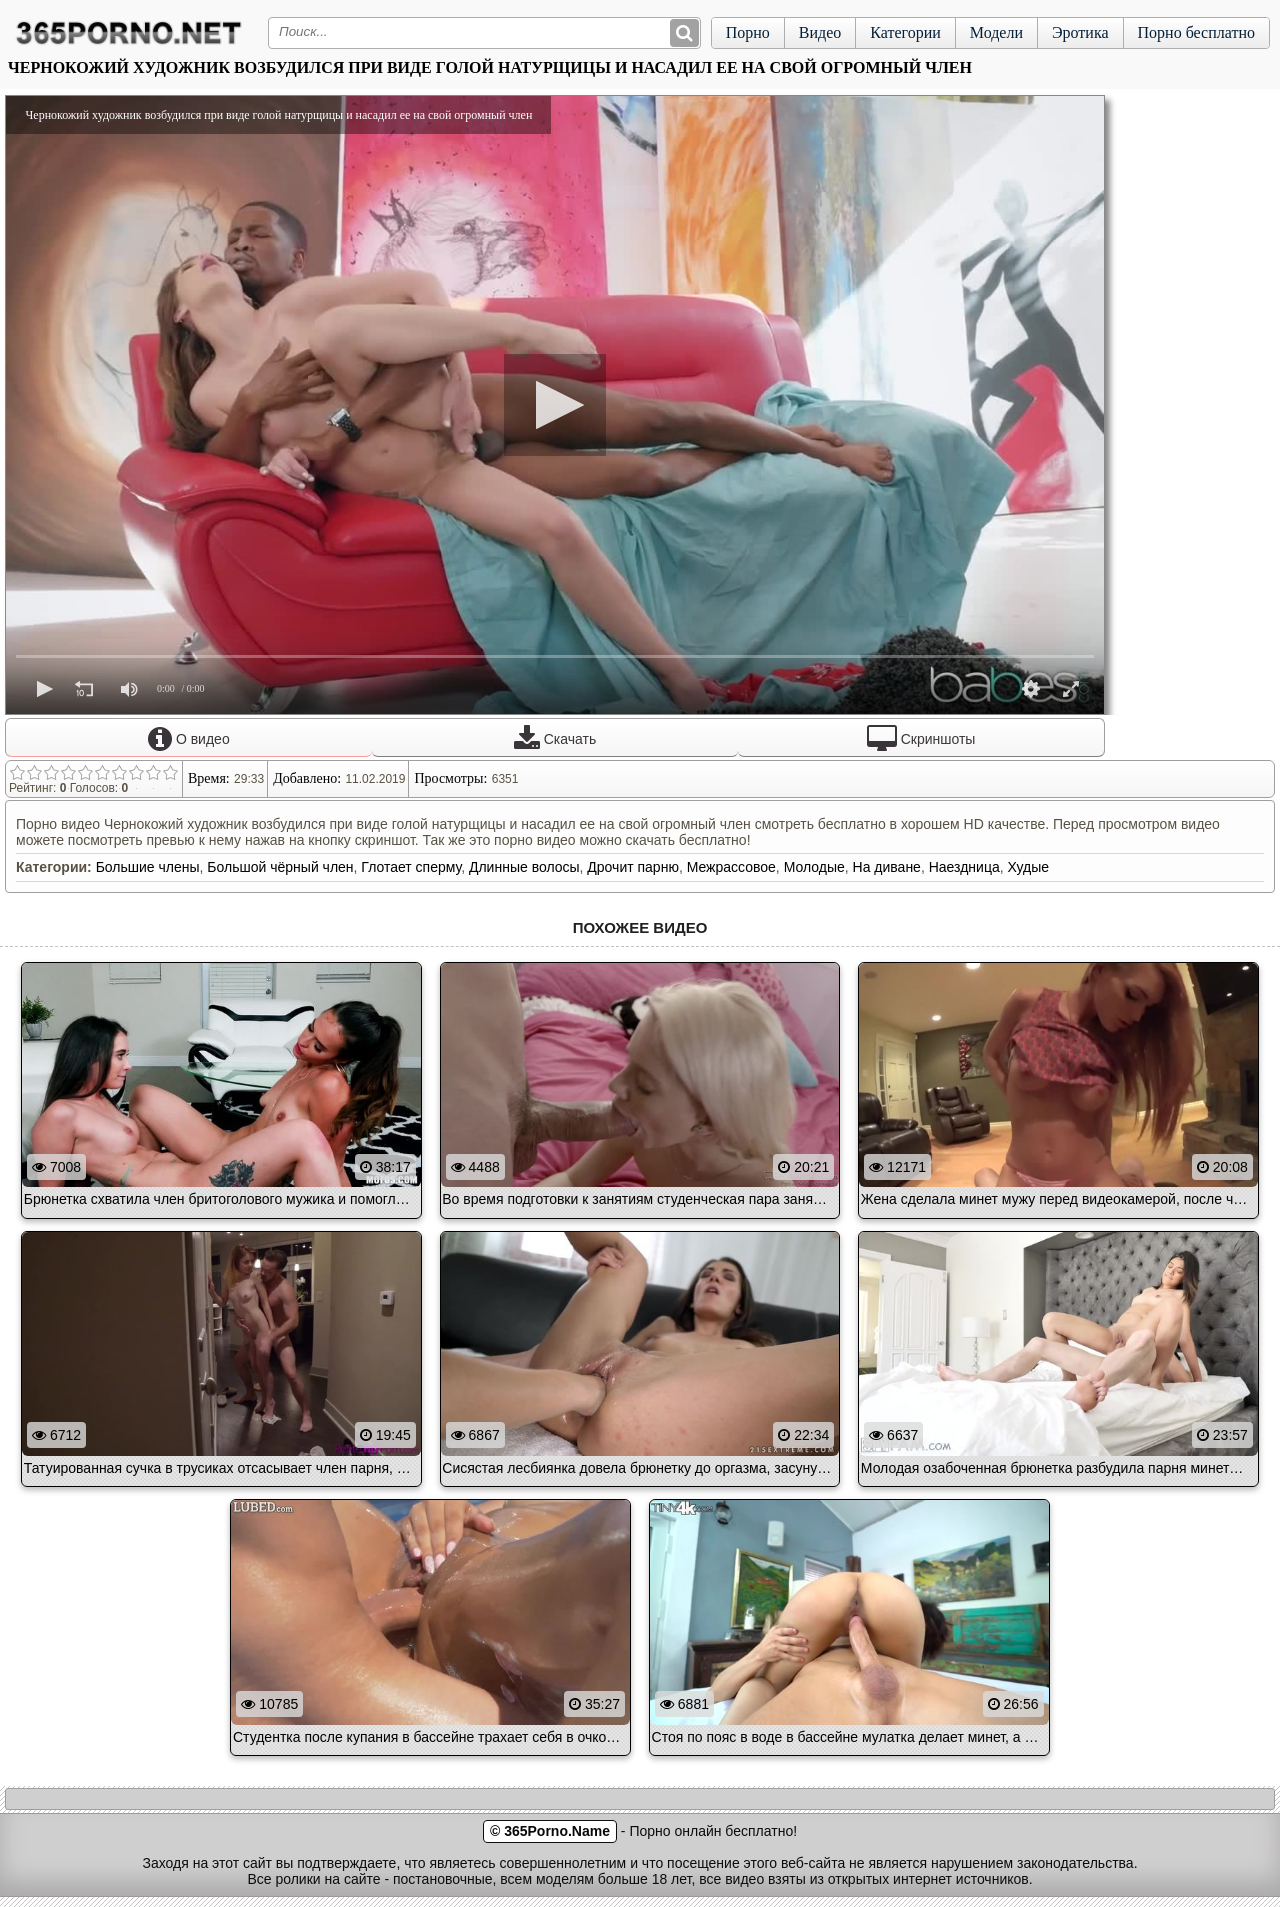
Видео (820, 32)
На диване (887, 867)
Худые (1028, 867)
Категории (905, 32)
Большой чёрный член (280, 867)
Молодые (814, 867)
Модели (996, 32)
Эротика (1080, 32)
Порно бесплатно (1196, 32)
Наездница (964, 867)
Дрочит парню (633, 867)
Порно (748, 32)
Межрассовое (731, 867)
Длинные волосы (524, 867)
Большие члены (148, 867)
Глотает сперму (411, 867)
